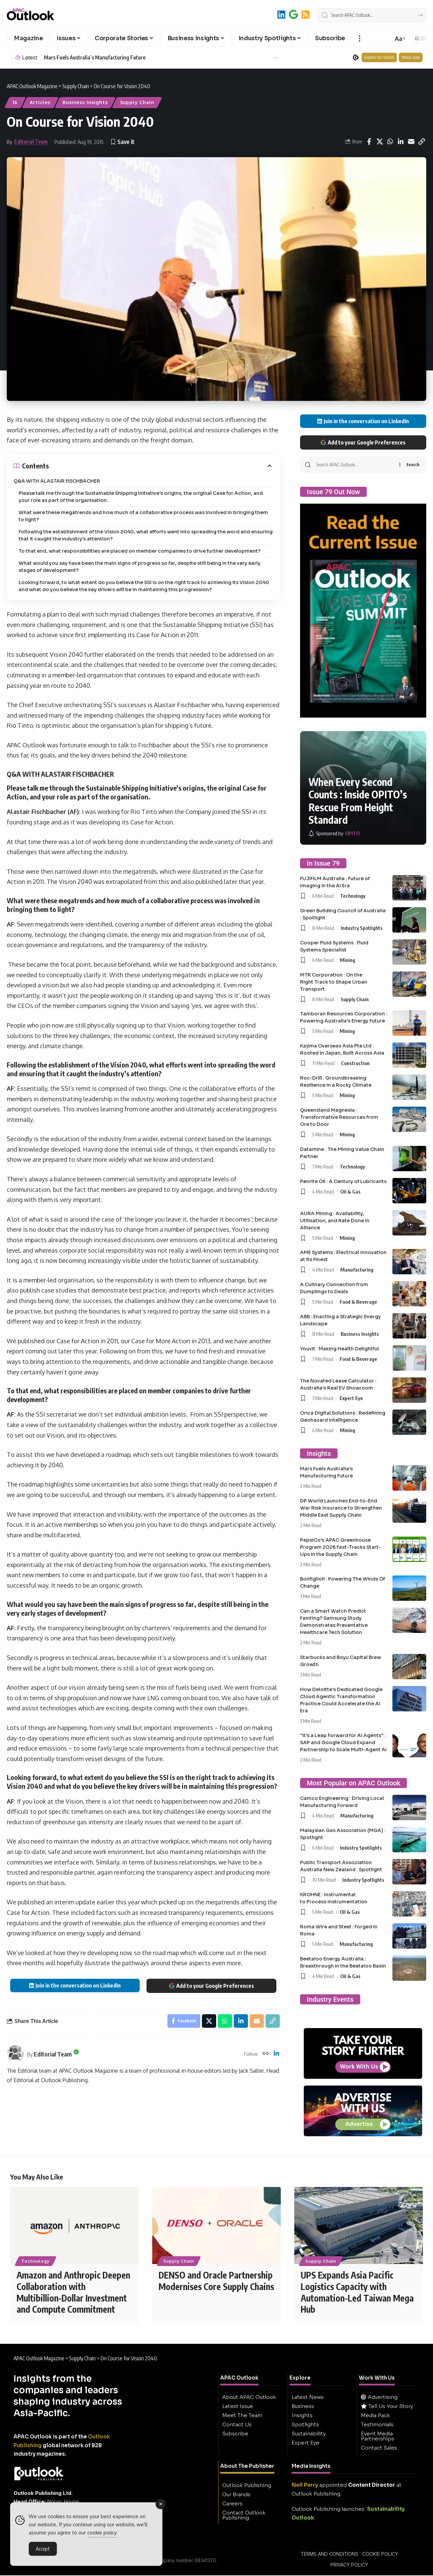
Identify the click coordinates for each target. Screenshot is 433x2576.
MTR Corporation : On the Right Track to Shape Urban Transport (333, 982)
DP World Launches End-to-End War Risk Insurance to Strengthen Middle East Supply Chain (341, 1508)
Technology (352, 896)
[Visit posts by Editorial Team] (15, 2053)
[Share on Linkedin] (400, 141)
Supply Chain (137, 102)
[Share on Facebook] (369, 141)
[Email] (411, 141)
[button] (359, 38)
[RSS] (305, 14)
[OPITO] (334, 833)
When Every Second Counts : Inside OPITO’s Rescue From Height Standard (358, 800)
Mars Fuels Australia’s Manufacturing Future (94, 57)
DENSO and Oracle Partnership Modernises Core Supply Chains (216, 2281)
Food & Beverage (358, 1302)
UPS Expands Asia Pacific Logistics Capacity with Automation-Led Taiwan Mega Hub (357, 2292)
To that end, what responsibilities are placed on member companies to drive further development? (139, 551)
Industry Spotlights (362, 928)
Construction (355, 1063)
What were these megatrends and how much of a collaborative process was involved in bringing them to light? (143, 516)
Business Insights (85, 102)
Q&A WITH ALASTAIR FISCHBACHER (57, 481)
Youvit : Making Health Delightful (339, 1349)
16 (15, 102)
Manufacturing (356, 1270)
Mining (347, 960)
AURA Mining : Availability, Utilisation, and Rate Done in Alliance (334, 1220)
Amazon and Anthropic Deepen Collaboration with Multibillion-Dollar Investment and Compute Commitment (73, 2292)
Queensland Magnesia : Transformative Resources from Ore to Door (339, 1117)
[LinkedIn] (281, 14)
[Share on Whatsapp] (390, 141)
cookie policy (102, 2534)
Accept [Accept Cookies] (43, 2550)
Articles (40, 102)
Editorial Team (31, 141)
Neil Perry (305, 2485)
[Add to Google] (293, 14)
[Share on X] (379, 141)
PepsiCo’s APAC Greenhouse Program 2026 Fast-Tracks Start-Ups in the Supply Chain (340, 1547)
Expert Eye (351, 1398)
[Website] (265, 2054)
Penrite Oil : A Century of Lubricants (343, 1181)
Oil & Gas (350, 1191)
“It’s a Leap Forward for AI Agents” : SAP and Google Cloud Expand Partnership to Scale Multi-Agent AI (343, 1742)
